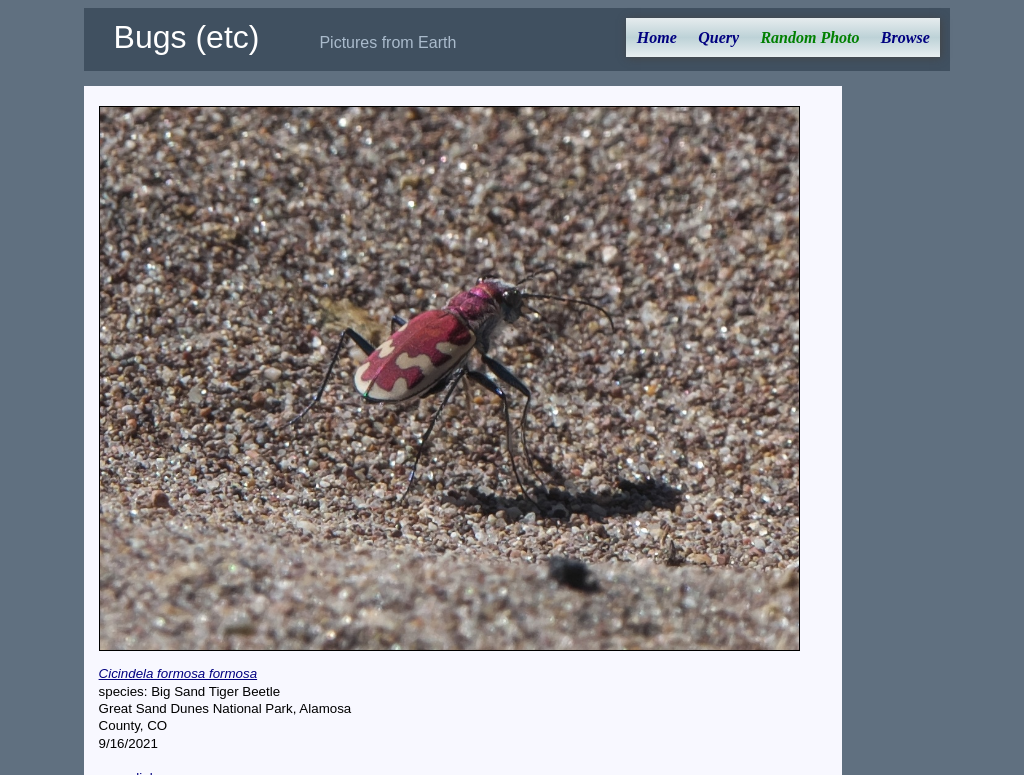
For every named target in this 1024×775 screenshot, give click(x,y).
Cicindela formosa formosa (178, 673)
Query (718, 37)
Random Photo (809, 37)
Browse (905, 37)
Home (657, 37)
